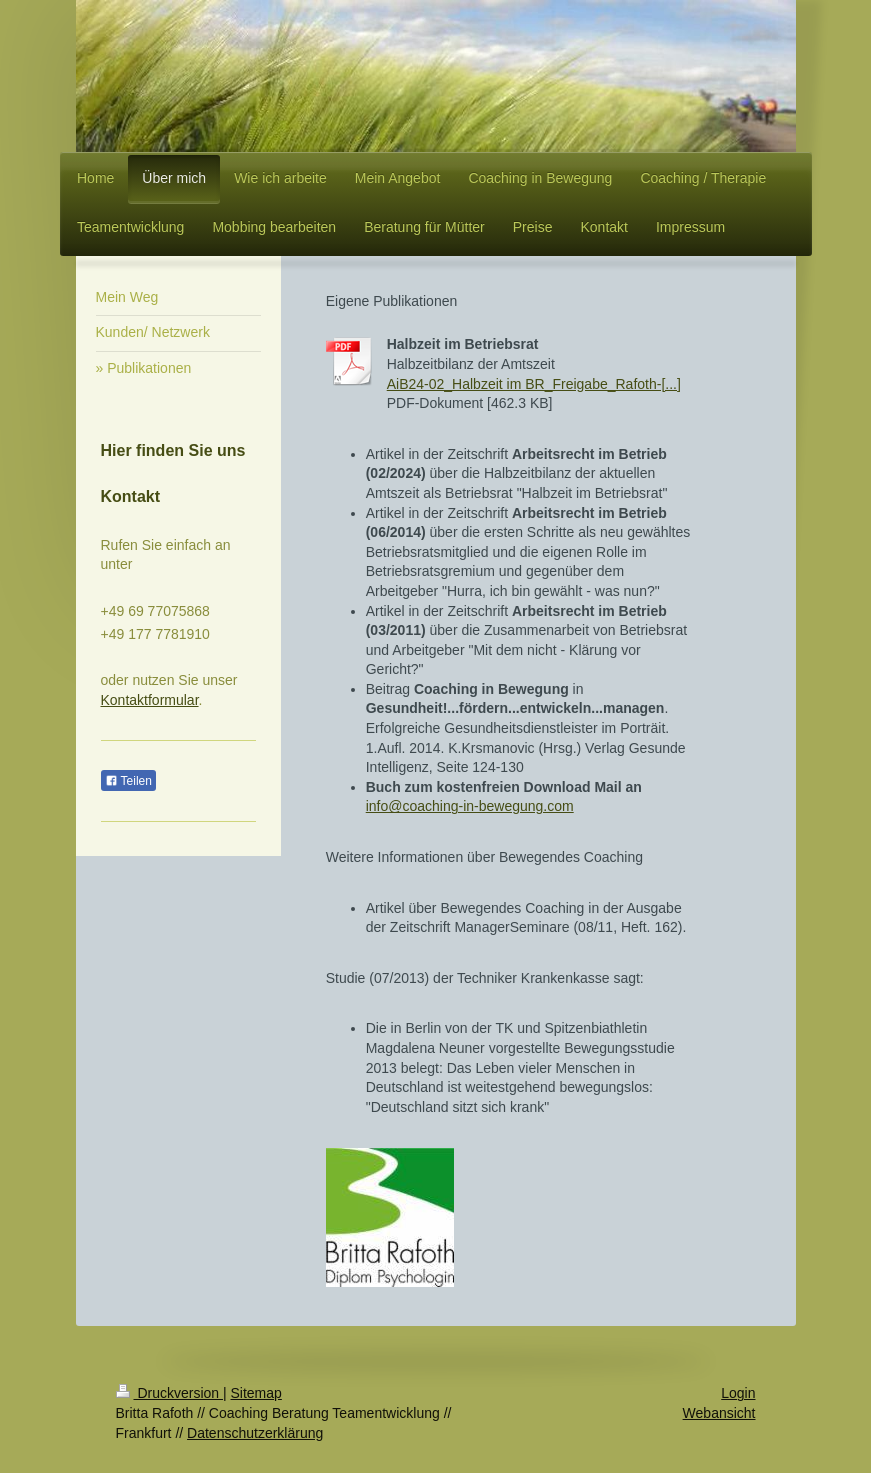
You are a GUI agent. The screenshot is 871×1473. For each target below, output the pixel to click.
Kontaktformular (150, 700)
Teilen (128, 781)
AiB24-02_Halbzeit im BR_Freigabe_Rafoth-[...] (534, 384)
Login (738, 1393)
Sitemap (256, 1393)
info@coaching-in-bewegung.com (470, 806)
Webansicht (719, 1413)
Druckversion (169, 1393)
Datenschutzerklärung (255, 1433)
